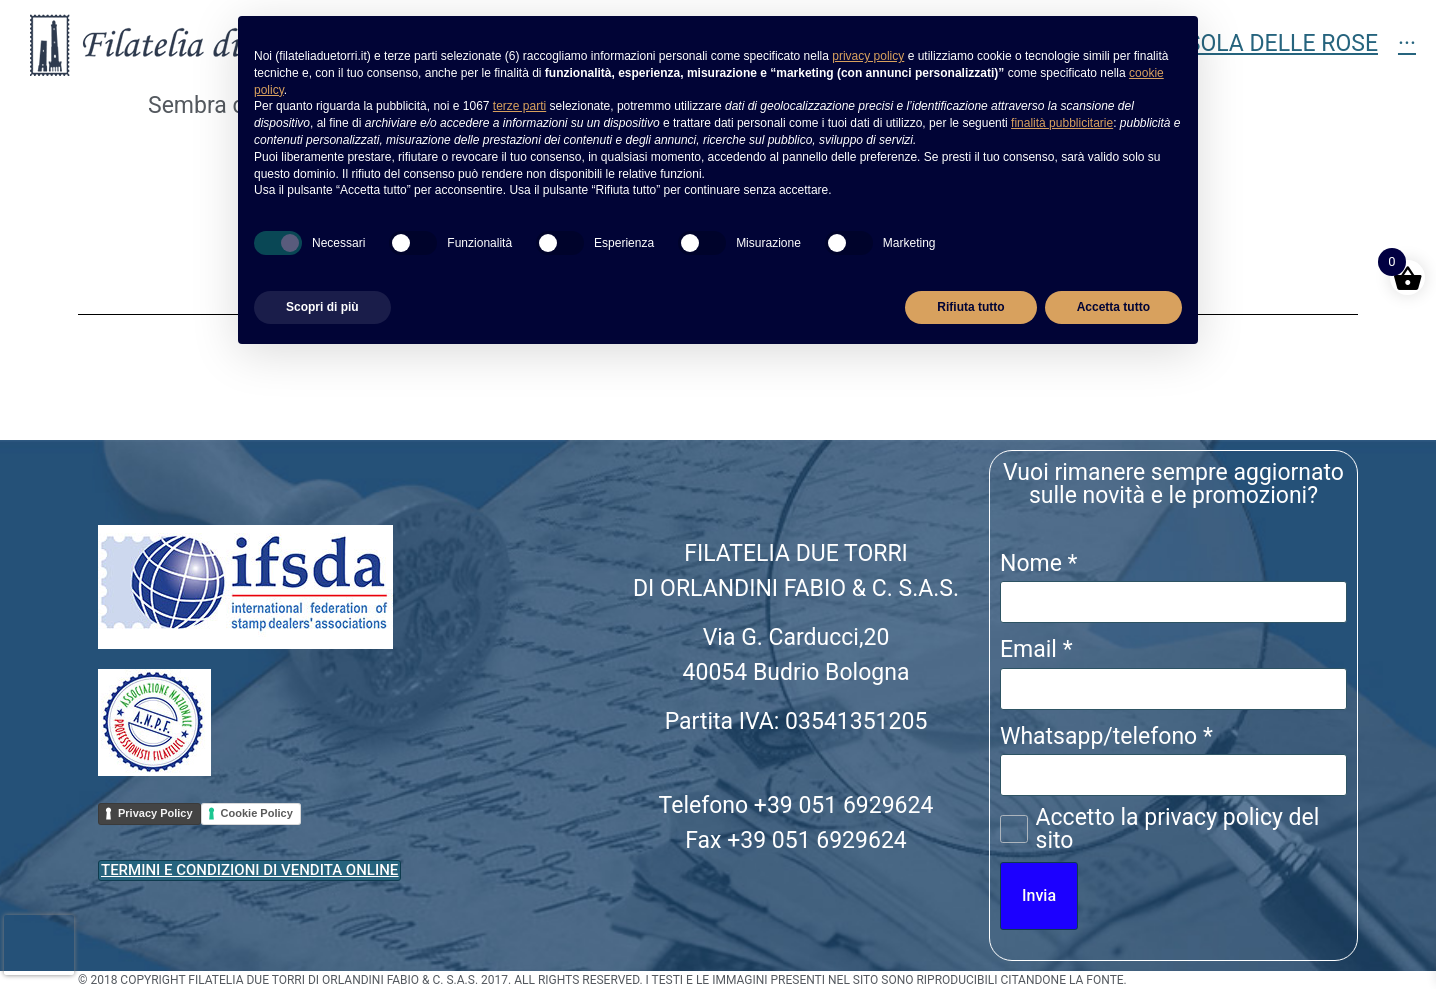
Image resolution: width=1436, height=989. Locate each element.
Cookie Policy (257, 813)
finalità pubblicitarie (1062, 123)
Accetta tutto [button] (1113, 307)
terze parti (519, 106)
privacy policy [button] (868, 56)
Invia (1039, 895)
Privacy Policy (155, 813)
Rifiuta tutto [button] (970, 307)
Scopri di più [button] (322, 307)
